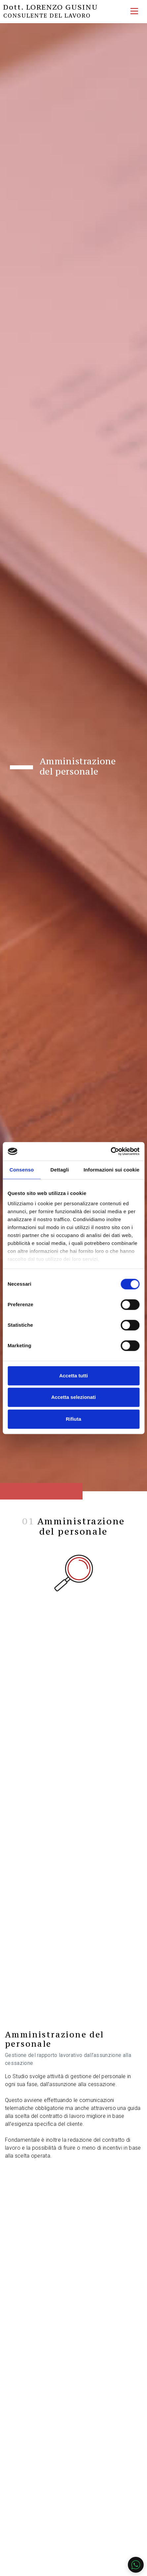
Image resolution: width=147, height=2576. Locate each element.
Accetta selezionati (73, 1397)
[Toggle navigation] (134, 11)
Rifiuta (73, 1419)
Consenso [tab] (22, 1169)
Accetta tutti (73, 1375)
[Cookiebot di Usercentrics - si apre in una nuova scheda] (110, 1151)
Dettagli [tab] (60, 1169)
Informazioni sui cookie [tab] (111, 1169)
